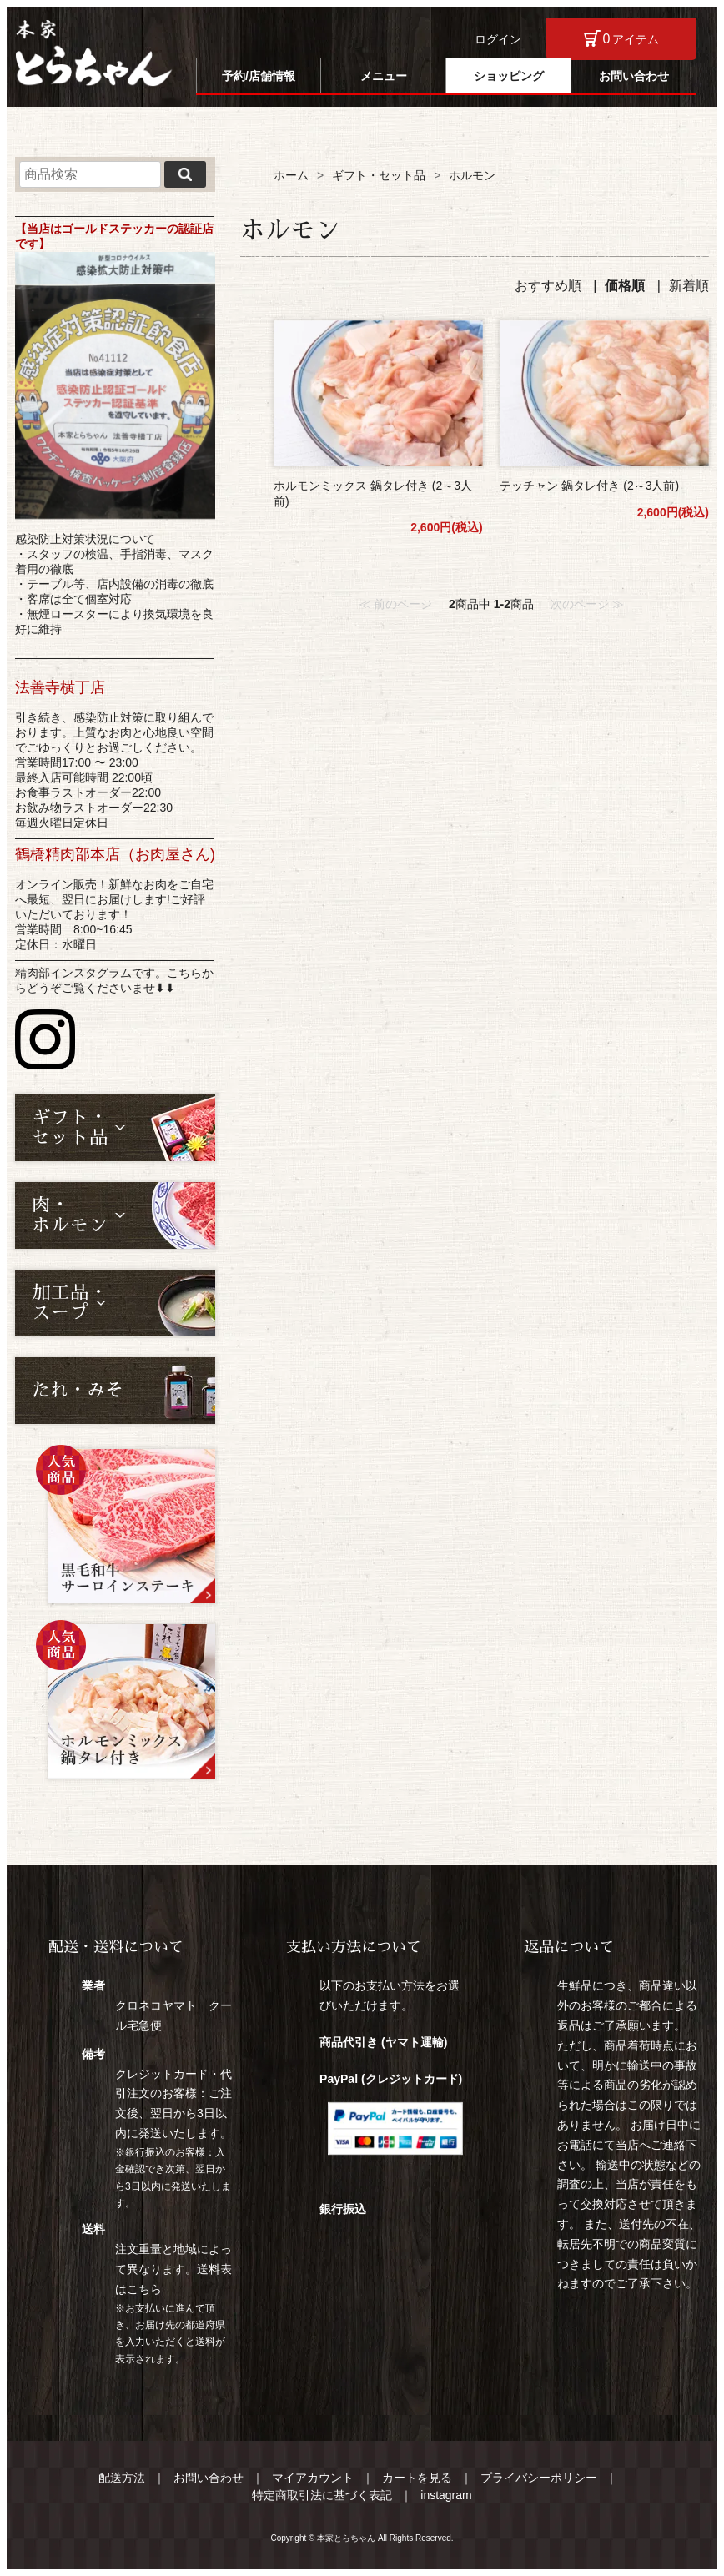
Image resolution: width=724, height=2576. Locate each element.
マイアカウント (313, 2477)
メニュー (383, 76)
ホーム (291, 175)
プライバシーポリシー (538, 2477)
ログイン (498, 39)
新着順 (689, 286)
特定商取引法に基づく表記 (322, 2495)
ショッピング (509, 76)
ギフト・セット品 (378, 175)
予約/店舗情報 (258, 76)
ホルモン (472, 175)
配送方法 (121, 2477)
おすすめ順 (548, 286)
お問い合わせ (634, 76)
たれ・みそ (77, 1390)
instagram (445, 2495)
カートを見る (417, 2477)
